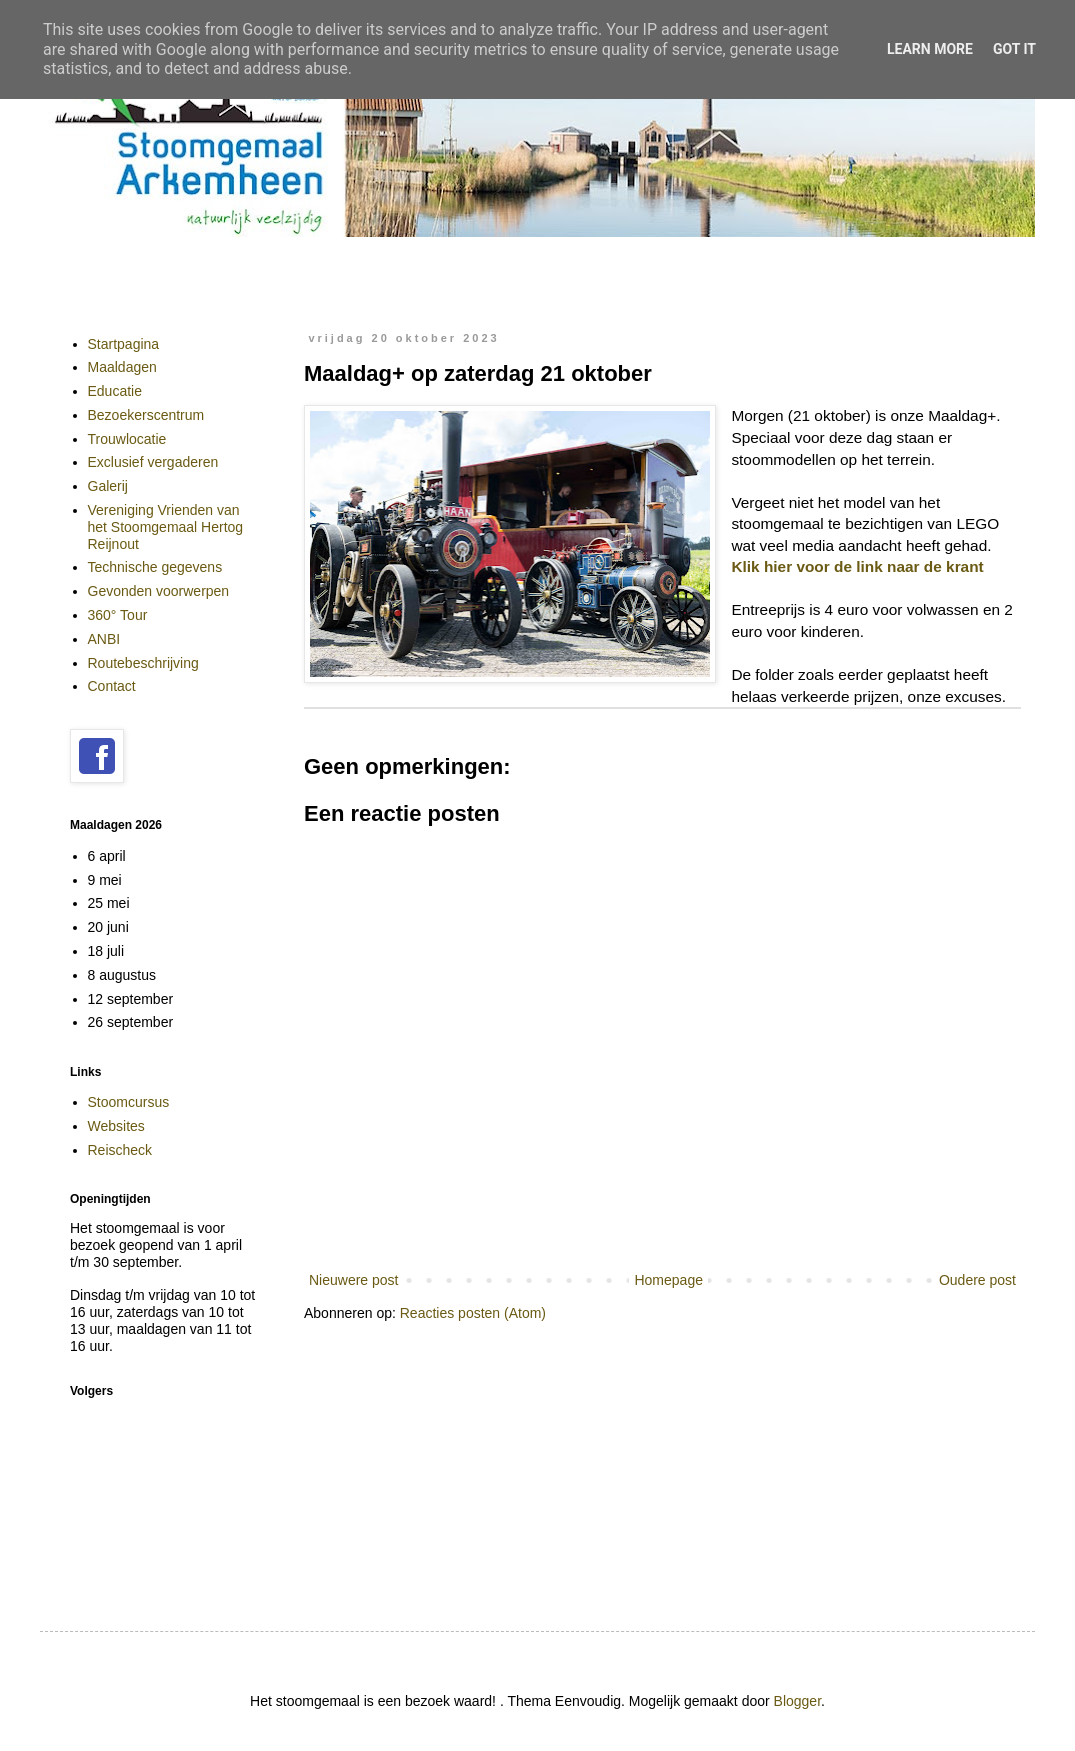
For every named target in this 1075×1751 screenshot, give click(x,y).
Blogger (797, 1701)
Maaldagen (122, 367)
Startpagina (124, 344)
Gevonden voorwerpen (159, 591)
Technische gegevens (155, 567)
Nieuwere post (354, 1280)
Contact (112, 686)
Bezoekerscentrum (146, 415)
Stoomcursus (129, 1102)
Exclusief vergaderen (153, 462)
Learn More (930, 49)
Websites (116, 1126)
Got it (1014, 49)
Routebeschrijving (143, 663)
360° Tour (118, 615)
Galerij (108, 486)
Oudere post (977, 1280)
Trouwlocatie (127, 439)
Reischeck (120, 1150)
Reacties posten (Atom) (473, 1313)
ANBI (104, 639)
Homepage (668, 1280)
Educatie (115, 391)
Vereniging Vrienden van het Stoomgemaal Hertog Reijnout (166, 527)
